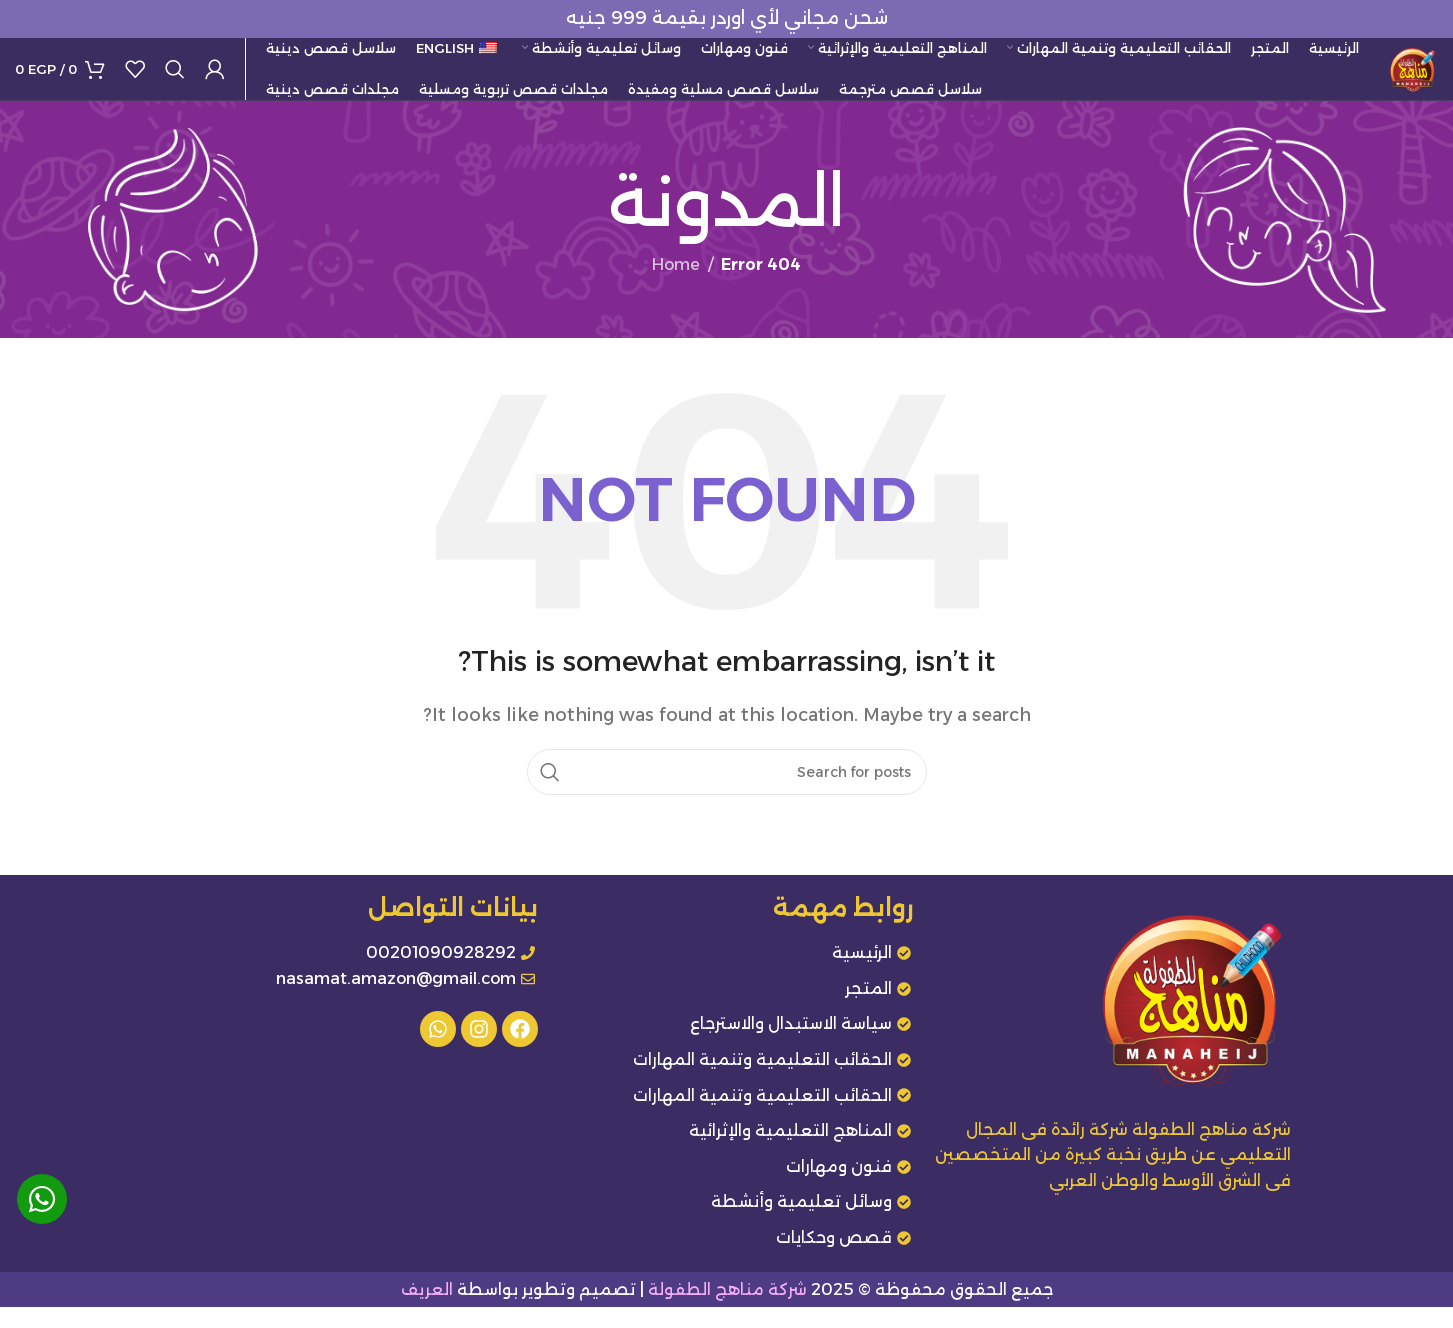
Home (676, 285)
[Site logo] (1403, 78)
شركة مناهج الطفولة (727, 1309)
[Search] (175, 80)
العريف (427, 1309)
